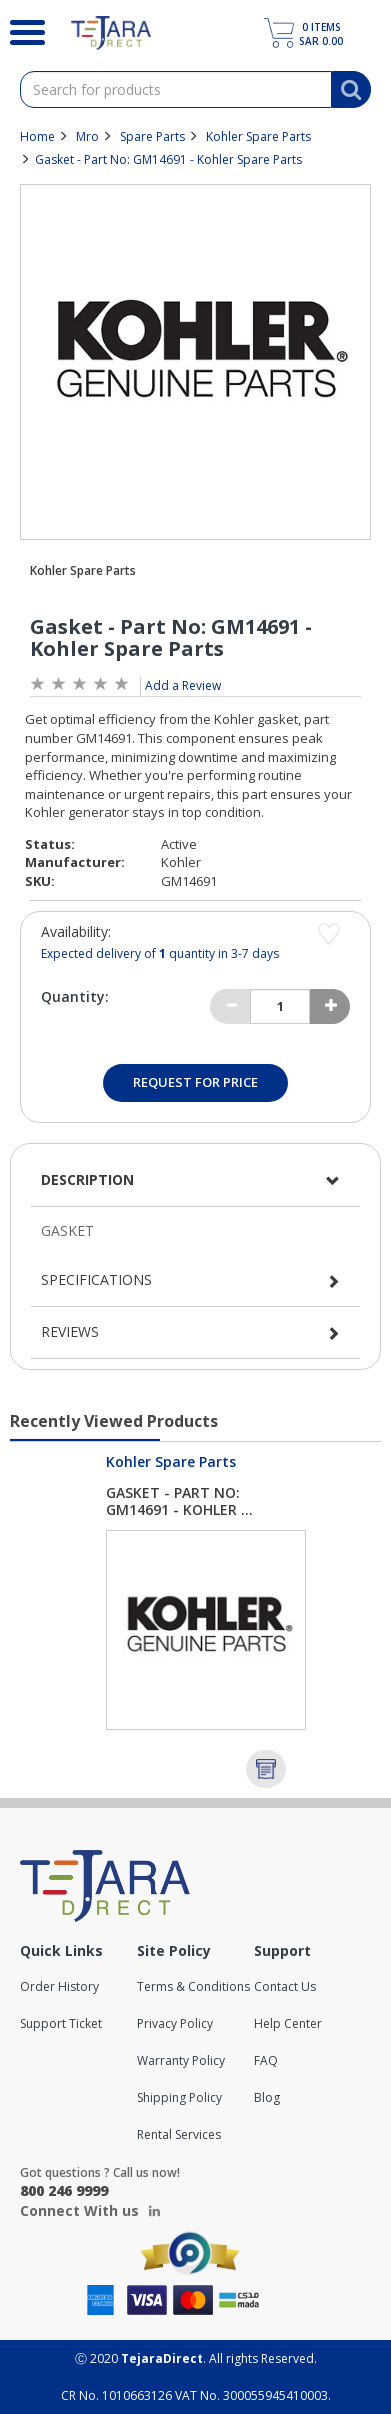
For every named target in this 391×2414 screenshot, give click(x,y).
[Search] (20, 30)
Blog (267, 2097)
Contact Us (285, 1986)
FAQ (266, 2060)
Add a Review (183, 685)
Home (37, 136)
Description (87, 1179)
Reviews (70, 1331)
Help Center (288, 2023)
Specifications (96, 1279)
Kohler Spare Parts (258, 136)
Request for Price (195, 1082)
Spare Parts (152, 136)
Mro (87, 136)
